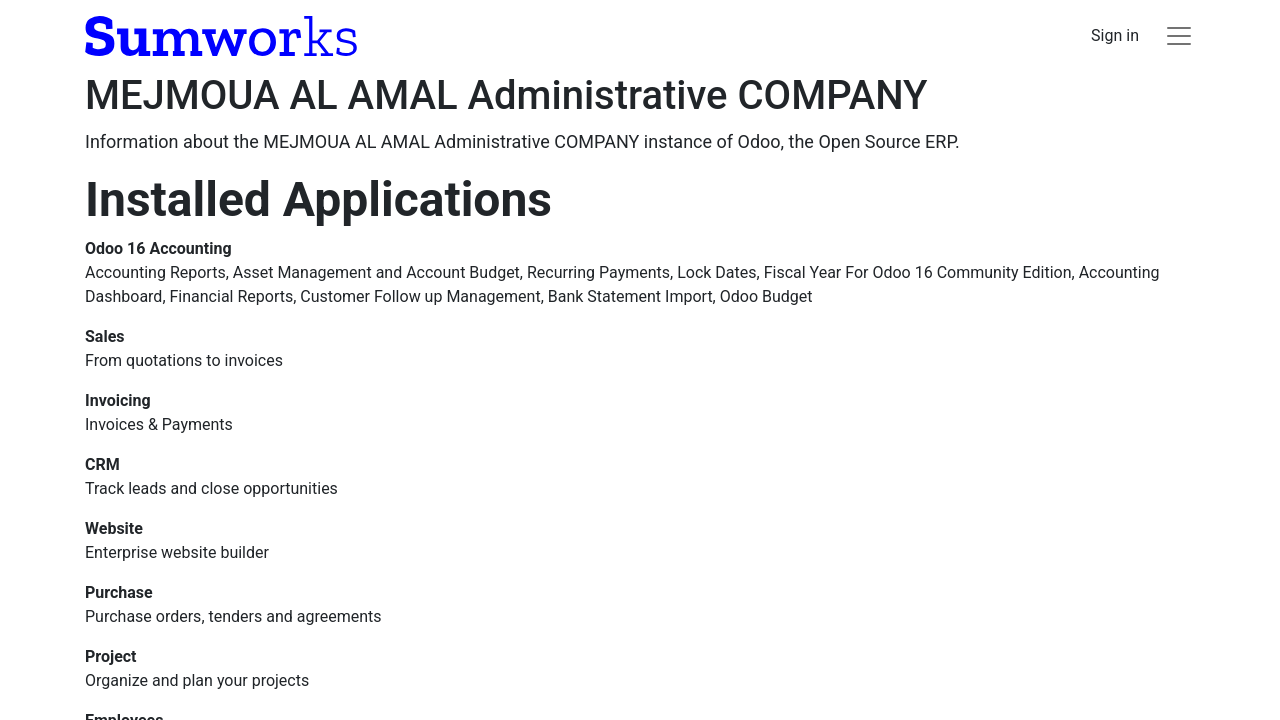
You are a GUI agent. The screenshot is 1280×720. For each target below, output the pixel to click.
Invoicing (118, 400)
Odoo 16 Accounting (158, 248)
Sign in (1115, 35)
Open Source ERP (886, 141)
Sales (105, 336)
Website (114, 528)
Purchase (119, 592)
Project (111, 656)
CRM (102, 464)
